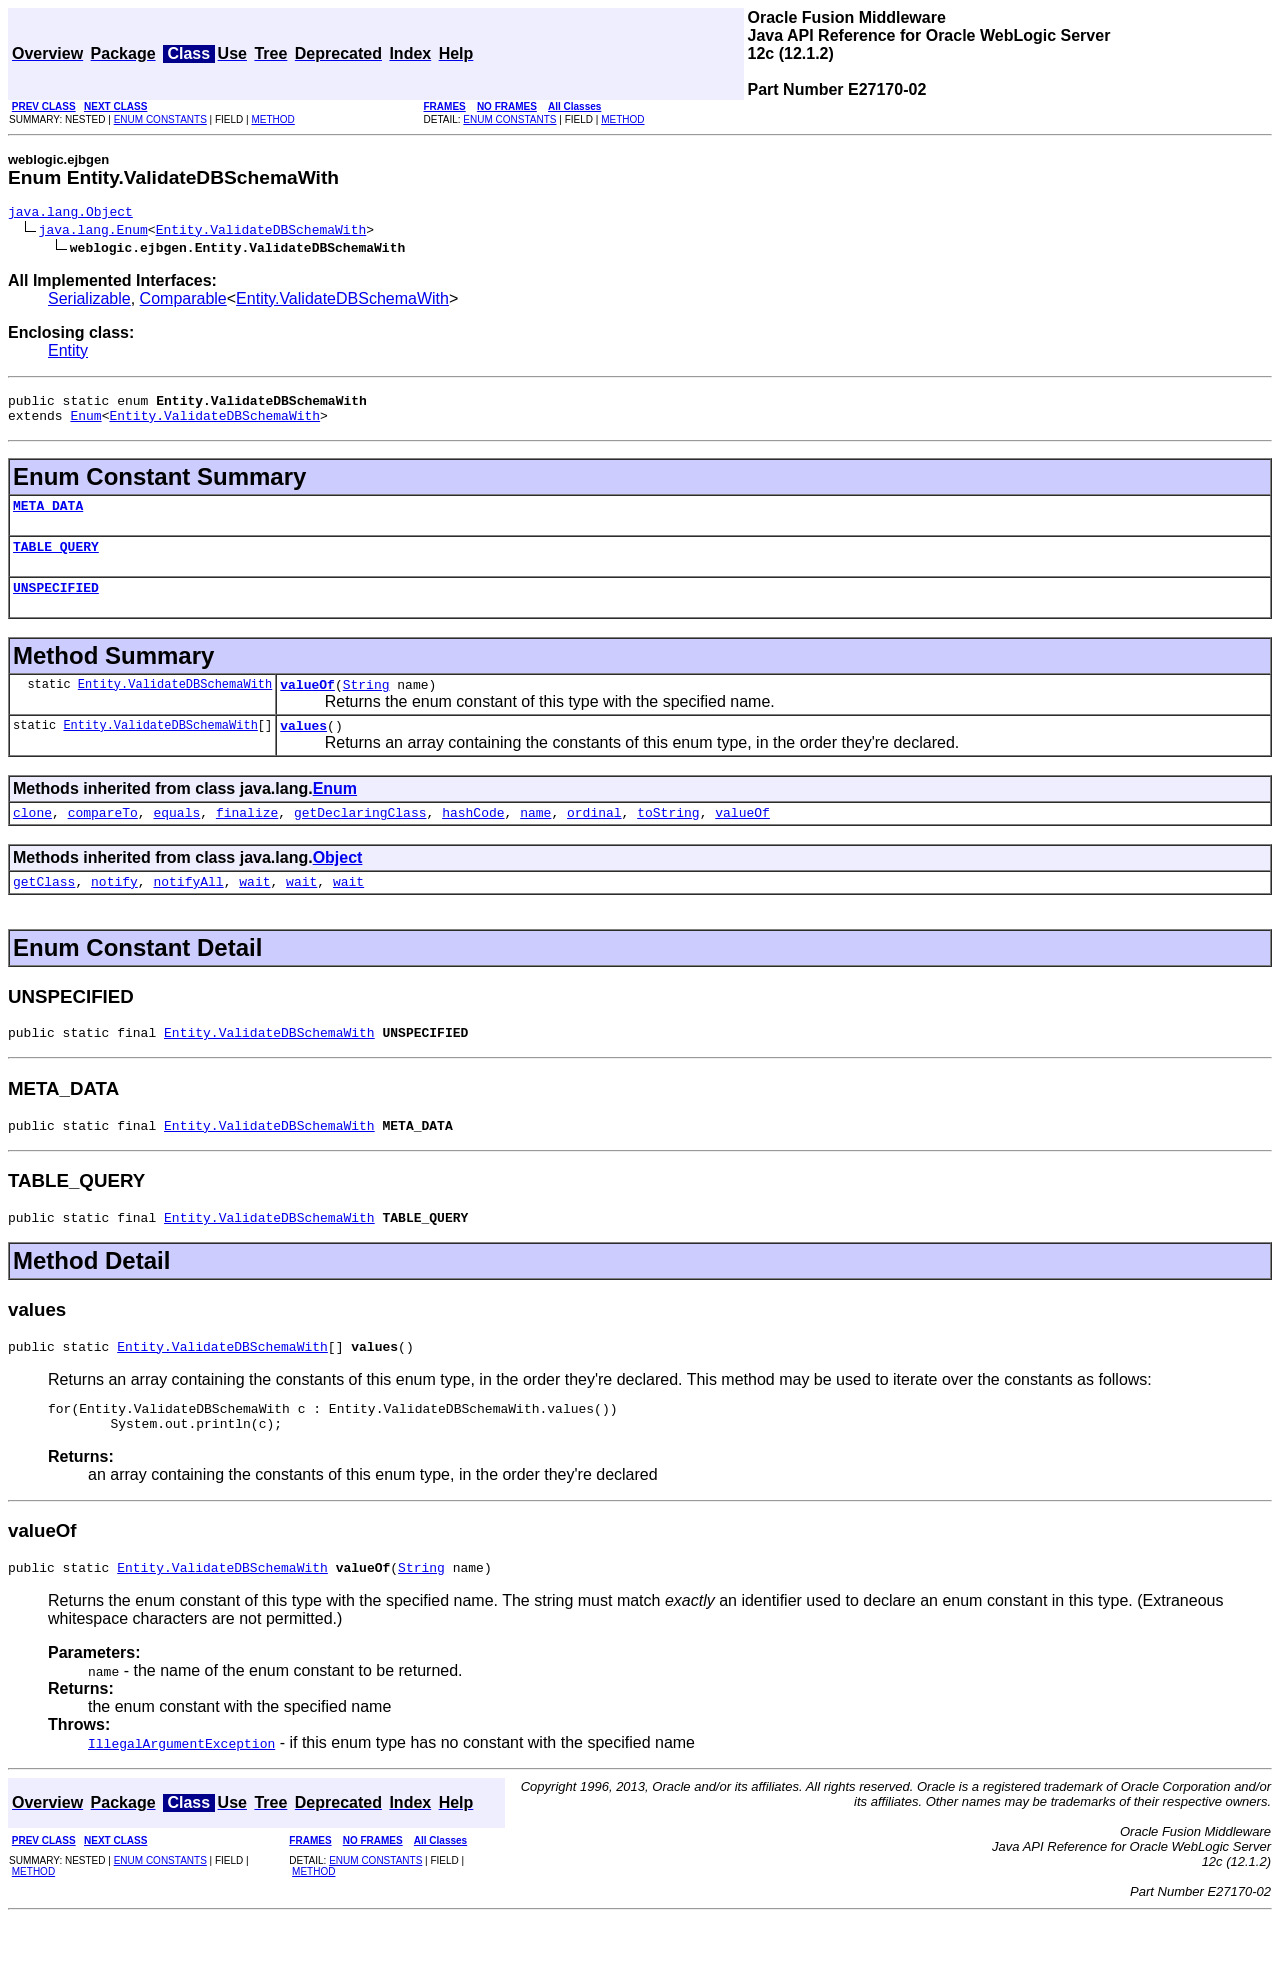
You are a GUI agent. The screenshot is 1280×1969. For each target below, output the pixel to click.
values (303, 749)
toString (668, 839)
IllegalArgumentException (181, 1794)
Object (338, 884)
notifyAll (188, 911)
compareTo (103, 839)
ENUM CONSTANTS (160, 119)
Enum (85, 424)
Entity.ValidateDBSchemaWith (261, 232)
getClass (44, 911)
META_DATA (48, 517)
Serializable (89, 301)
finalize (247, 839)
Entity (68, 353)
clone (32, 839)
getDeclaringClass (360, 839)
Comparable (183, 301)
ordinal (594, 839)
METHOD (272, 119)
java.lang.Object (70, 214)
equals (176, 839)
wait (254, 911)
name (535, 839)
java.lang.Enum (93, 232)
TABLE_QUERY (56, 561)
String (366, 705)
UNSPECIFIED (56, 605)
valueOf (307, 705)
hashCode (473, 839)
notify (114, 911)
